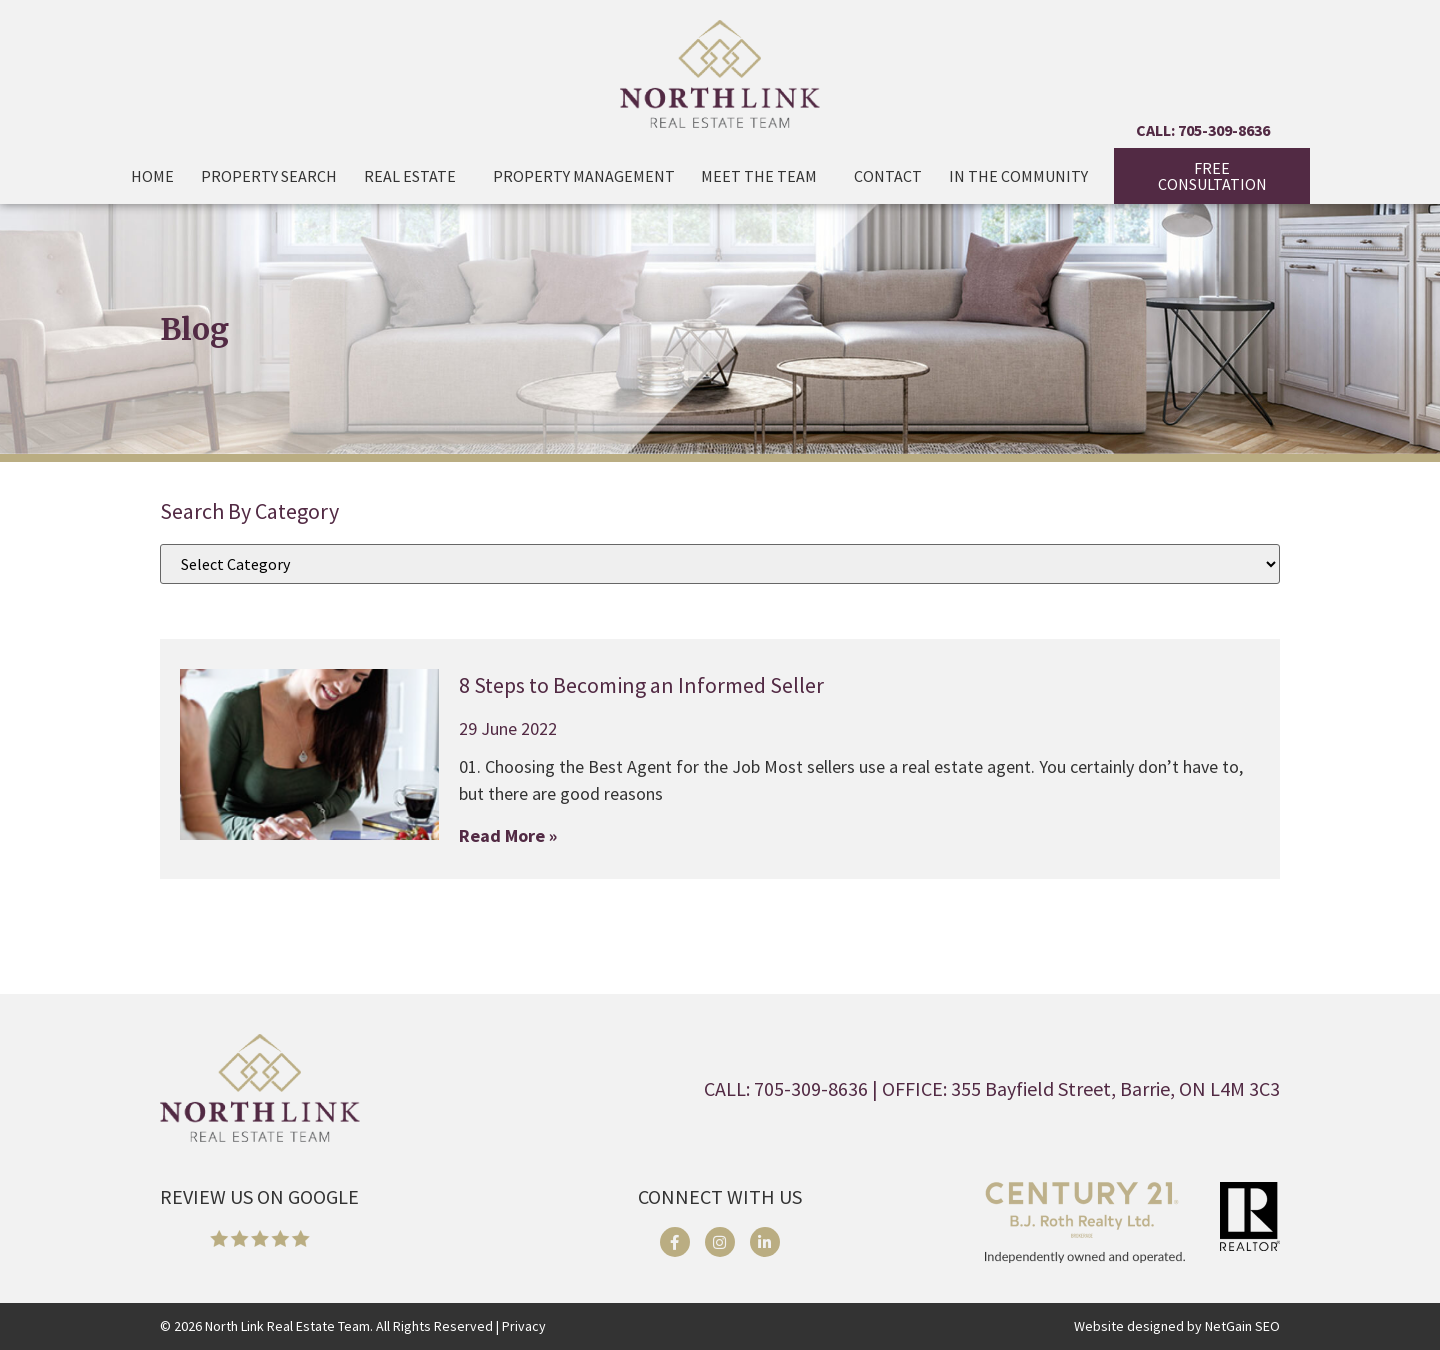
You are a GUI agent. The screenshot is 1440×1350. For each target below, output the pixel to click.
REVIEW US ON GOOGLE (259, 1196)
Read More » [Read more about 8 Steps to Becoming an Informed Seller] (508, 835)
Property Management (584, 176)
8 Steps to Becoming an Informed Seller (641, 685)
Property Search (269, 176)
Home (152, 176)
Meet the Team (764, 176)
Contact (888, 176)
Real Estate (415, 176)
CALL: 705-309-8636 (1203, 130)
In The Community (1018, 176)
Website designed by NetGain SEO (1177, 1326)
